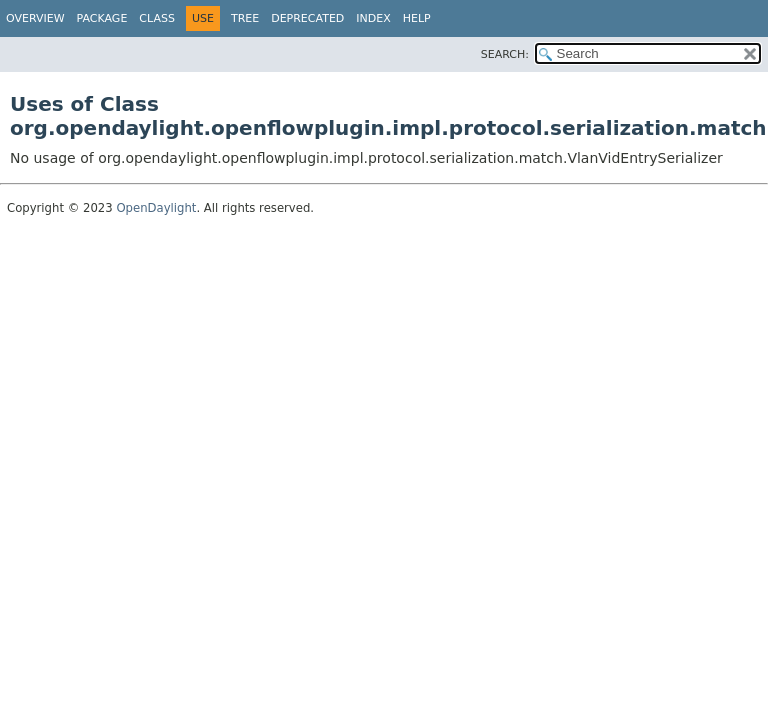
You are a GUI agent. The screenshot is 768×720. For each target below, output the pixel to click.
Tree (245, 18)
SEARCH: (505, 54)
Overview (35, 18)
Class (157, 18)
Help (417, 18)
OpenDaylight (156, 208)
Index (373, 18)
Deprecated (307, 18)
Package (102, 18)
